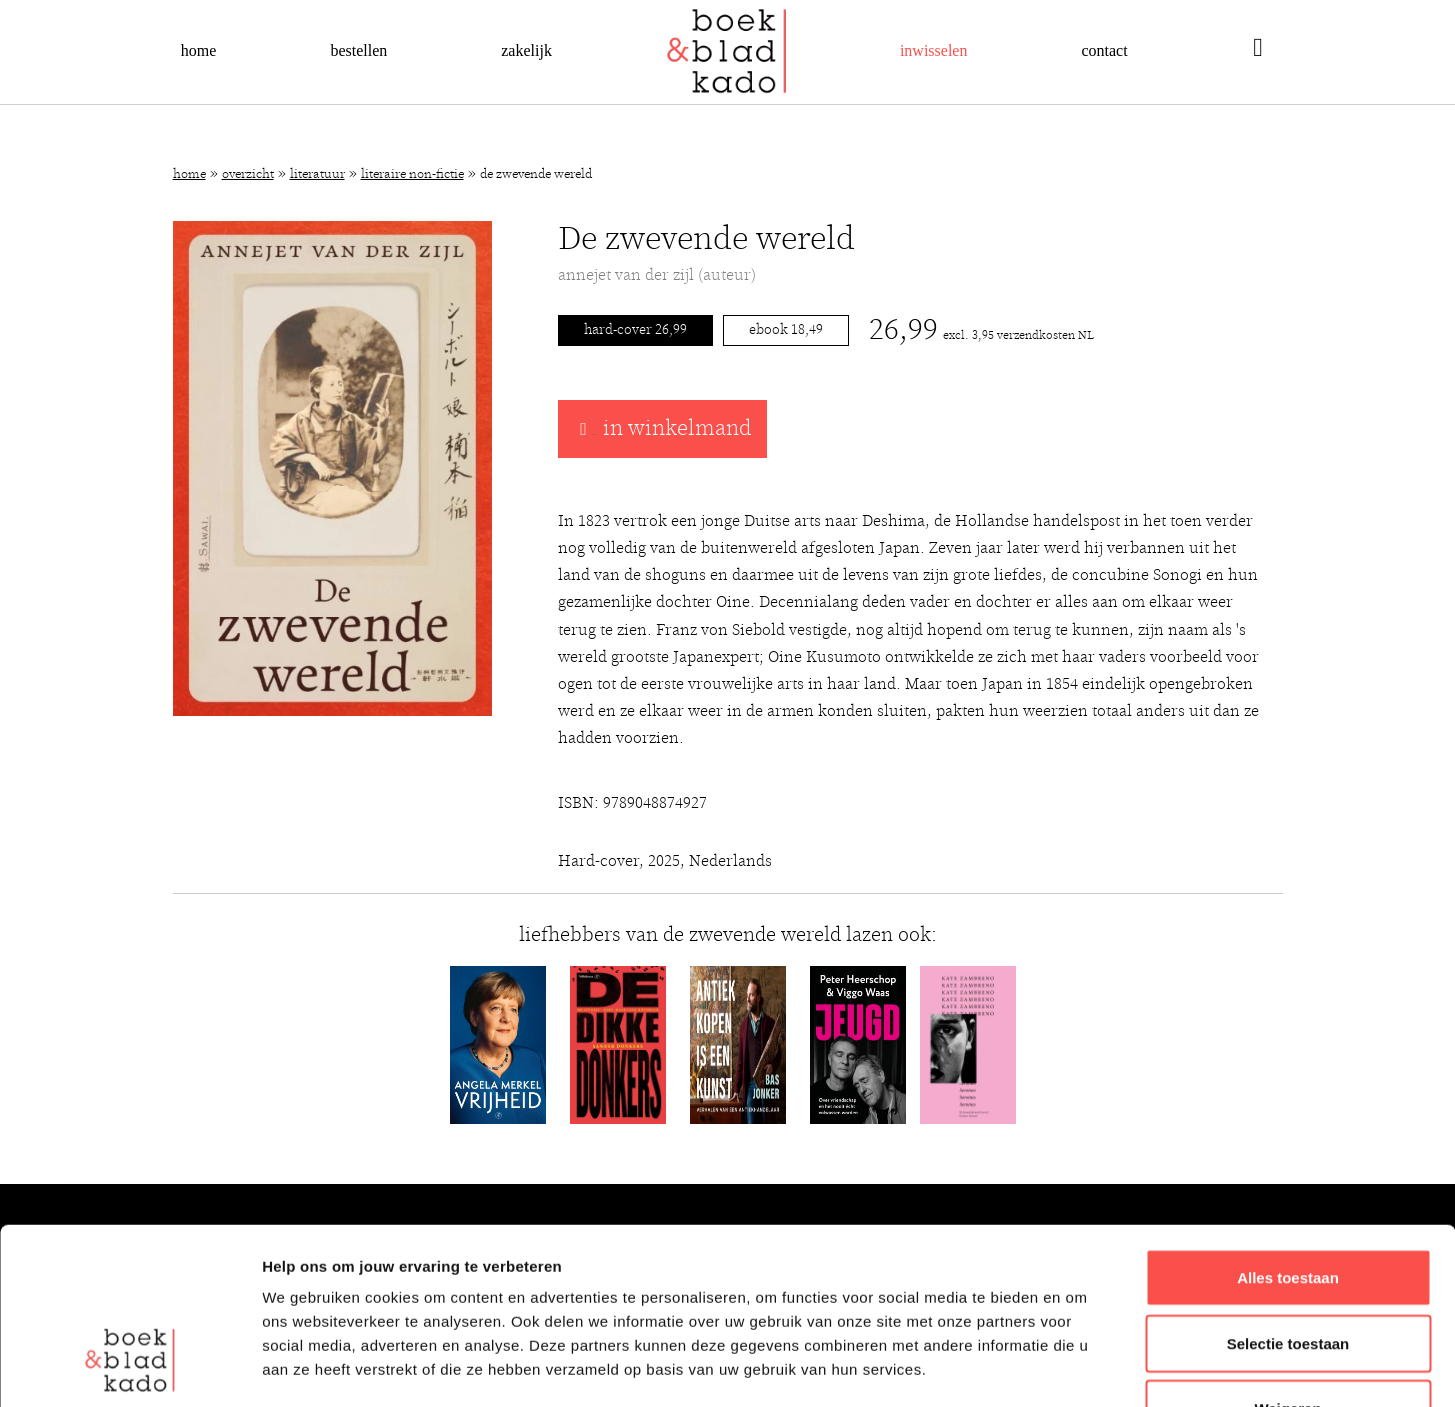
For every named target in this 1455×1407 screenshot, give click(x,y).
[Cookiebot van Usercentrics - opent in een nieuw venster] (129, 1368)
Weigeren (1287, 1257)
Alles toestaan (1288, 1126)
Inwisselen (934, 50)
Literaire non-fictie (412, 174)
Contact (1104, 50)
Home (199, 50)
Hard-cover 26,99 (635, 330)
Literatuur (317, 174)
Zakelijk (526, 50)
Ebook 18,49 (786, 330)
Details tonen (1080, 1367)
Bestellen (358, 50)
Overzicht (248, 174)
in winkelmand (662, 429)
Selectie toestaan (1288, 1192)
